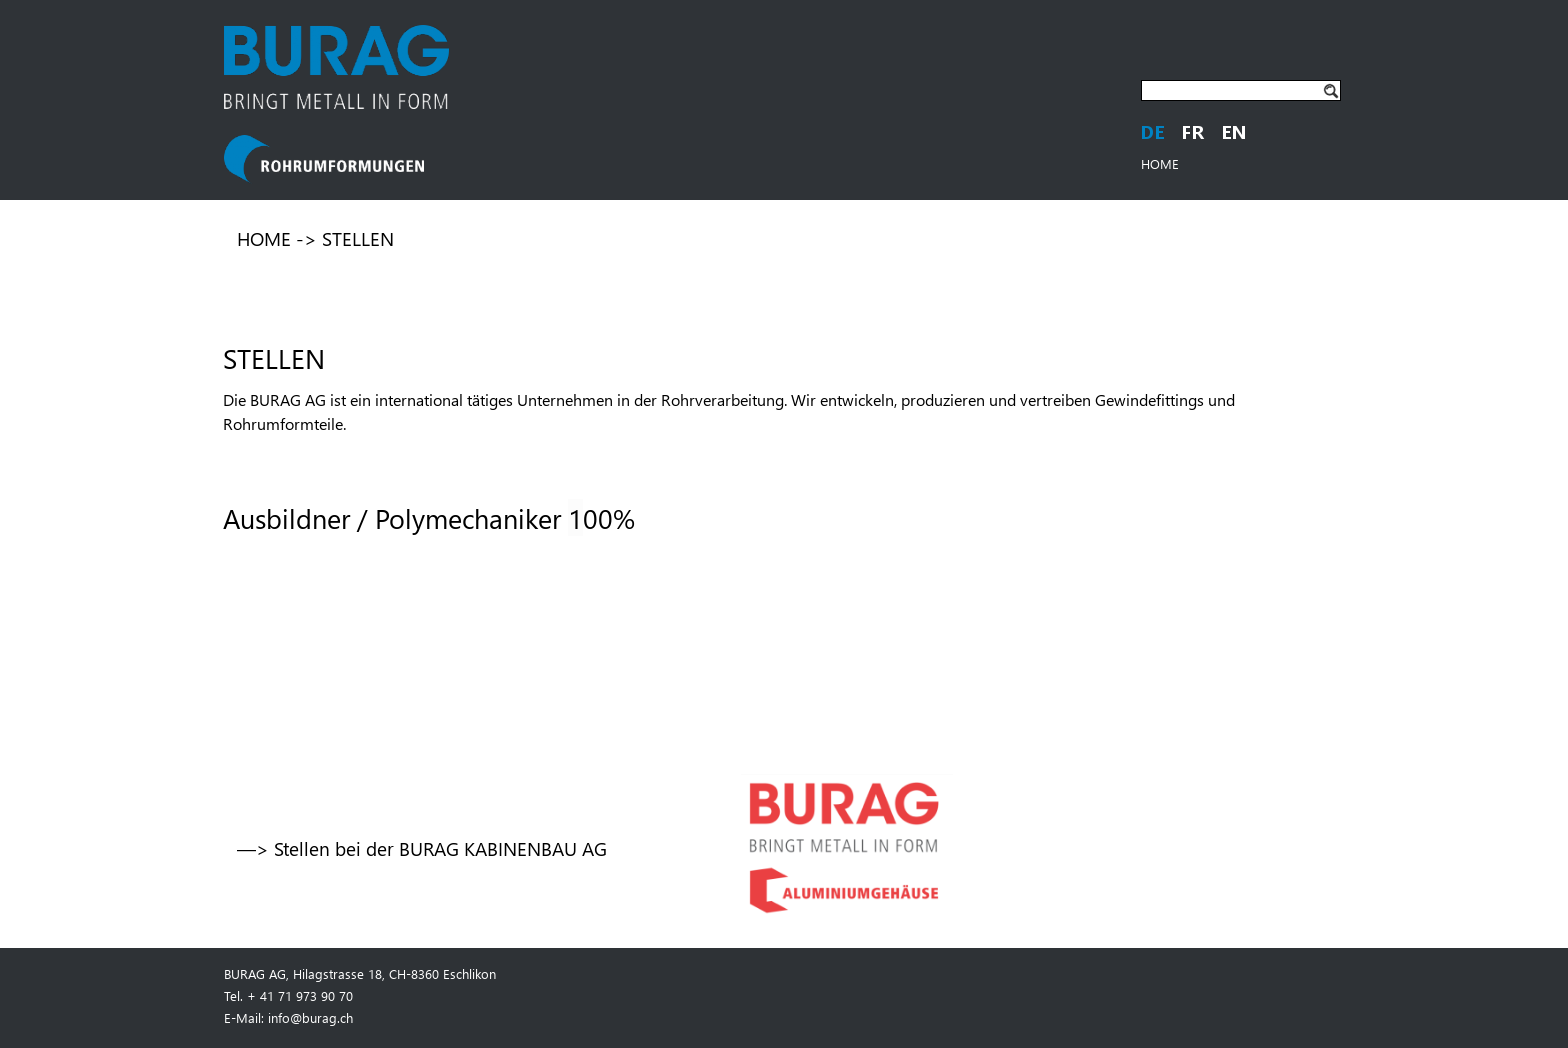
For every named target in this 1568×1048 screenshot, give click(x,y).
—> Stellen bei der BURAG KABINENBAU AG (422, 848)
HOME (1160, 163)
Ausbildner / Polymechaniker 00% (429, 517)
